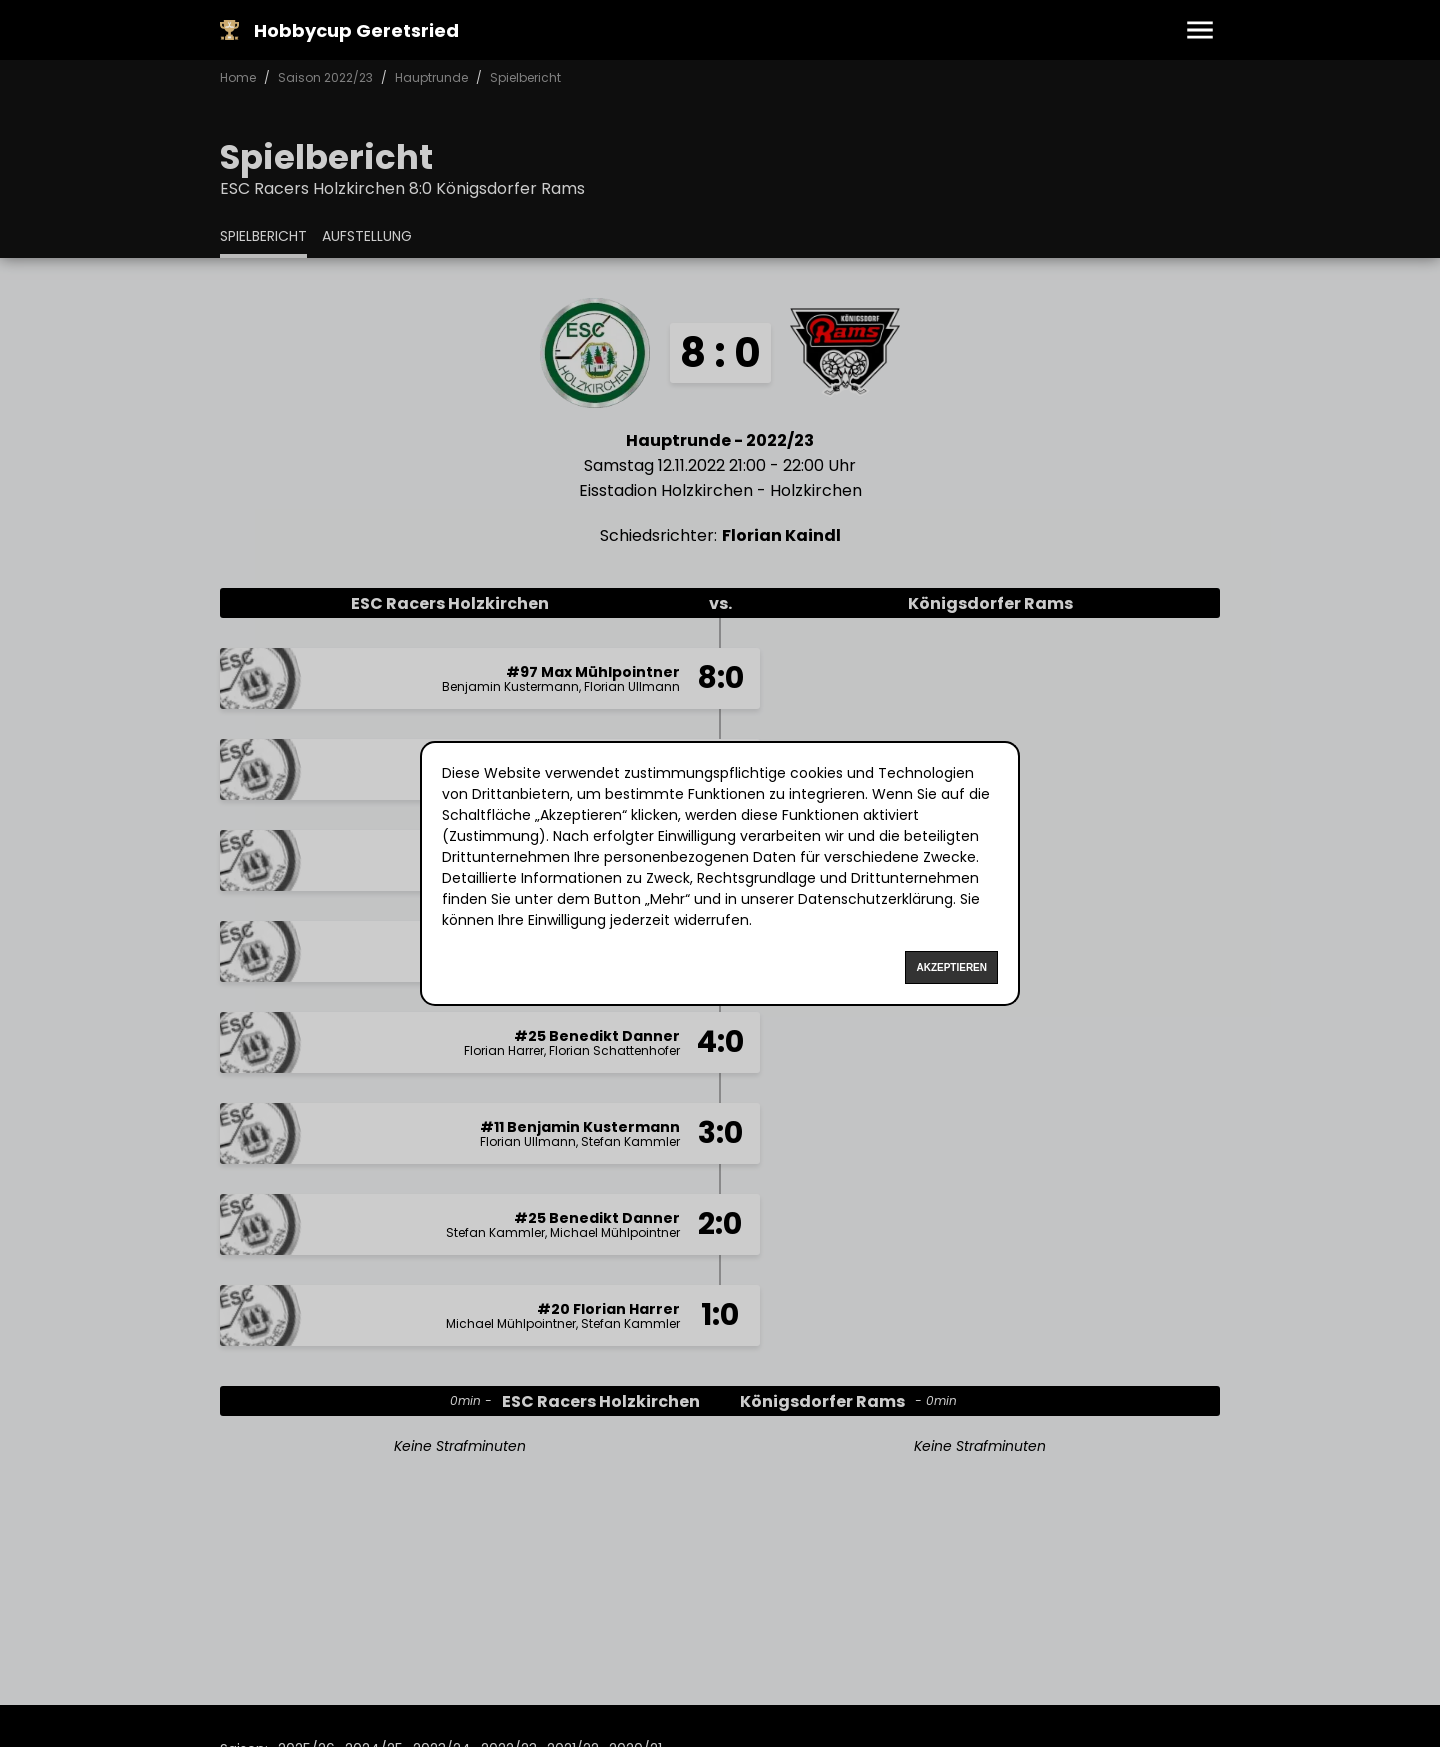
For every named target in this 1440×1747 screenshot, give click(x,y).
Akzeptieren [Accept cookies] (951, 967)
